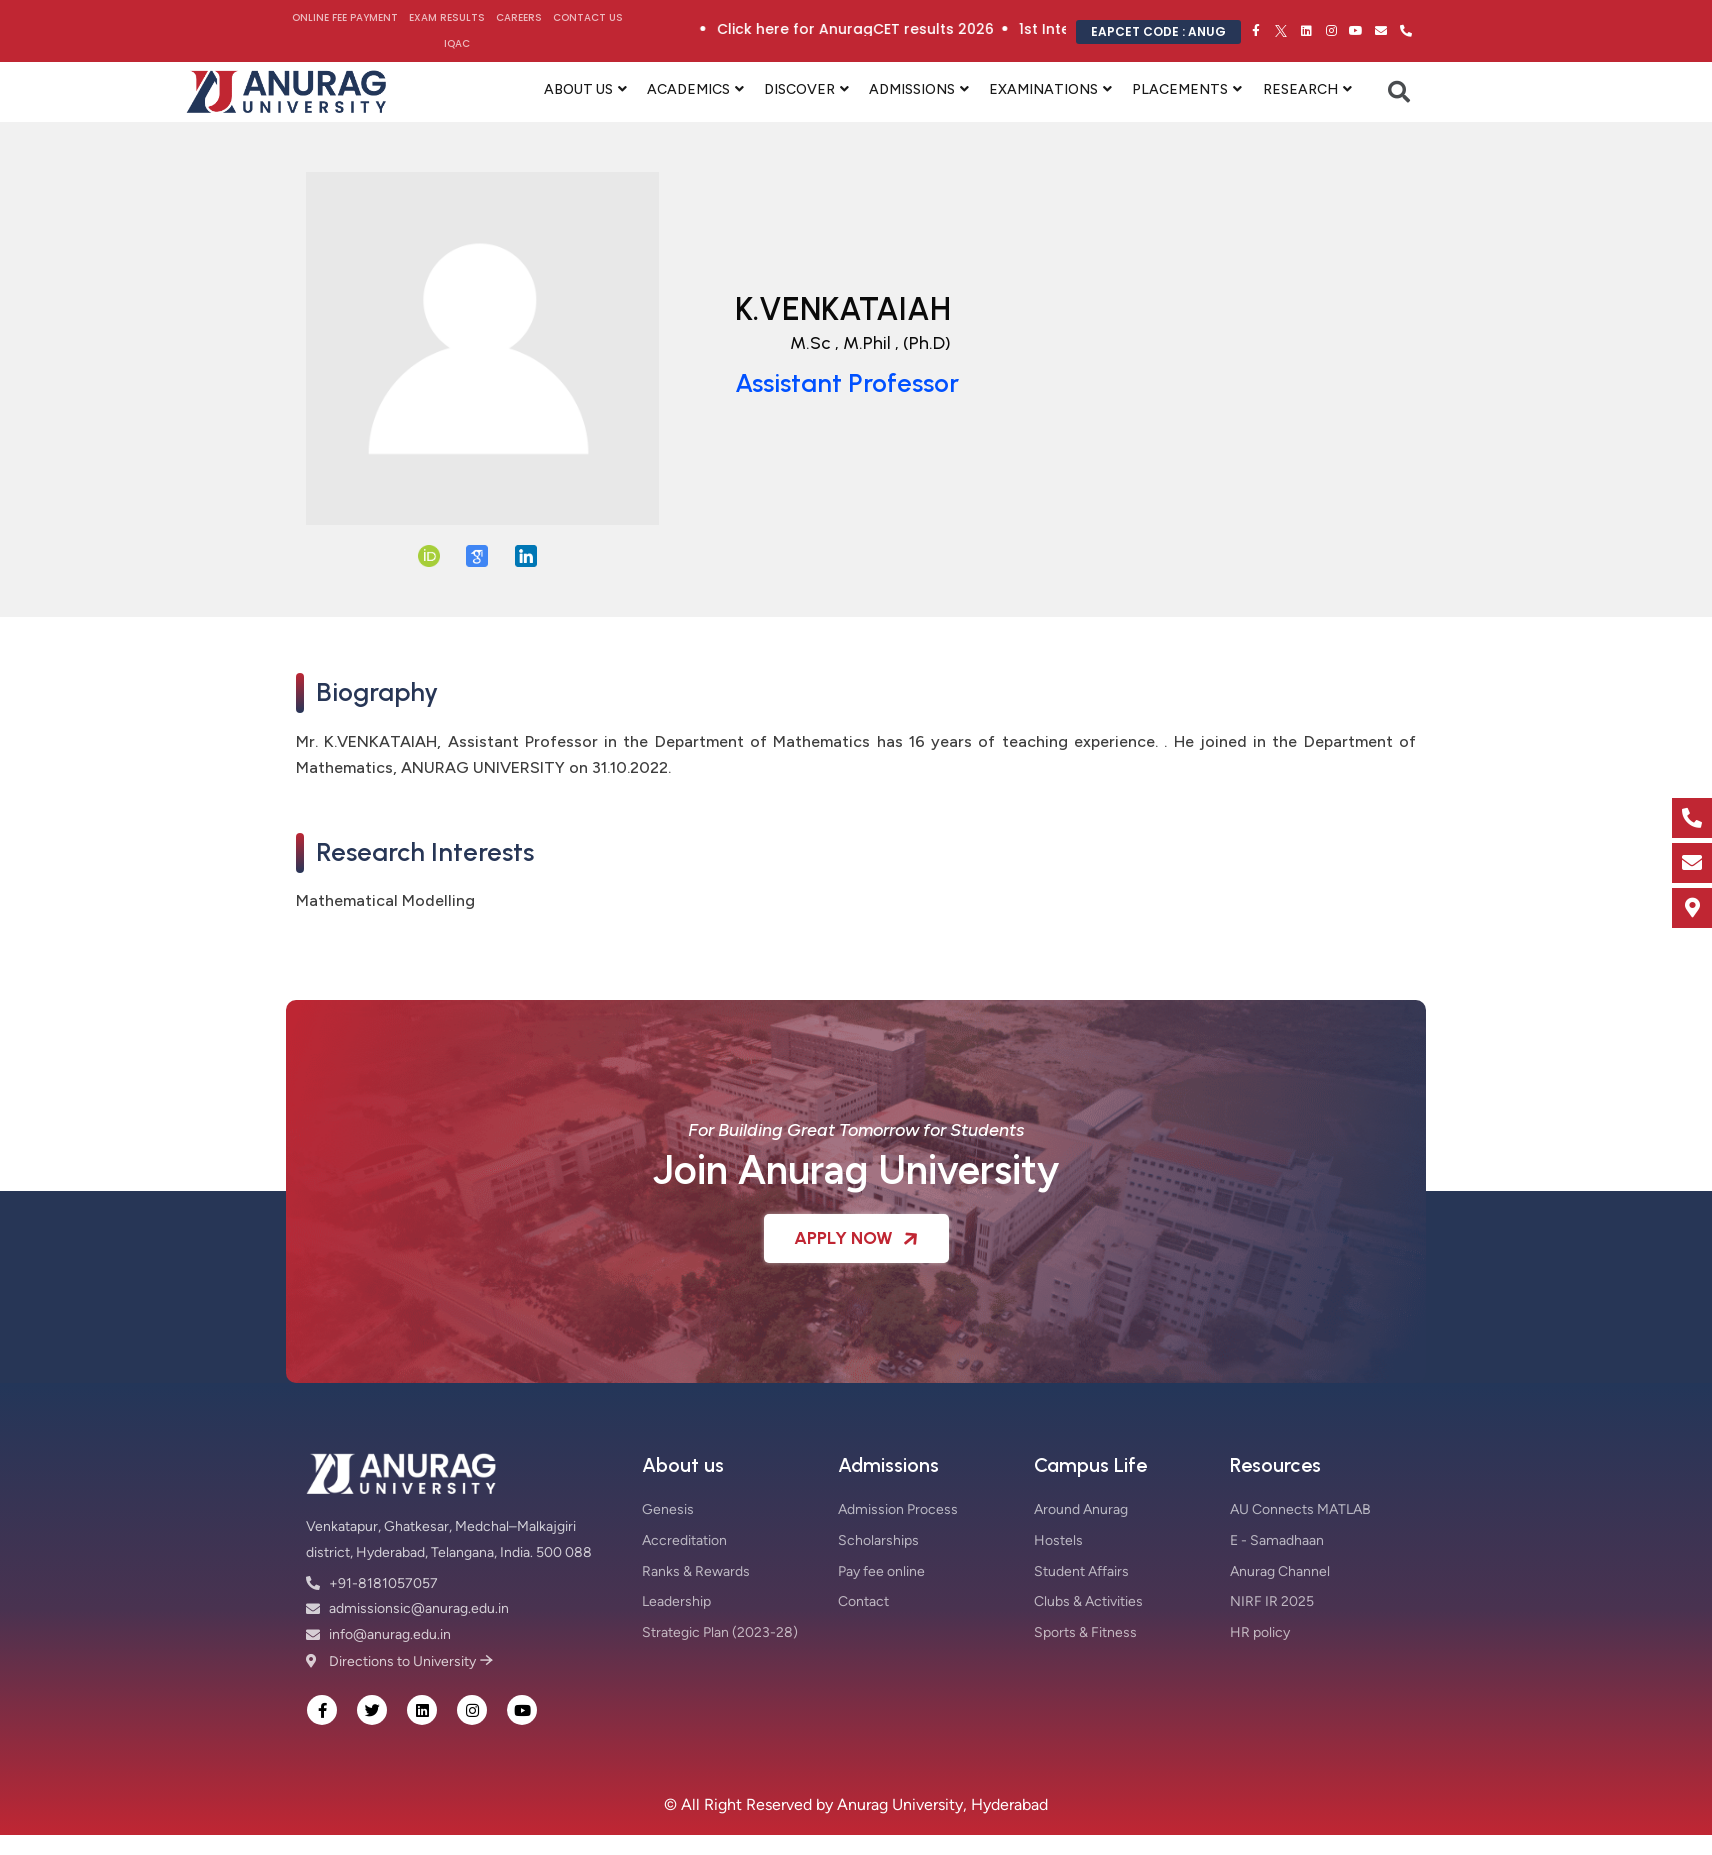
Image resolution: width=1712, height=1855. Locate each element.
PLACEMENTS (1180, 89)
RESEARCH (1300, 89)
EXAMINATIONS (1043, 89)
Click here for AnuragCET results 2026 (951, 29)
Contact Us (588, 17)
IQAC (457, 43)
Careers (519, 17)
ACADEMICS (688, 89)
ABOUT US (578, 89)
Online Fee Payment (345, 17)
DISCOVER (799, 89)
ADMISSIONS (912, 89)
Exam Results (447, 17)
